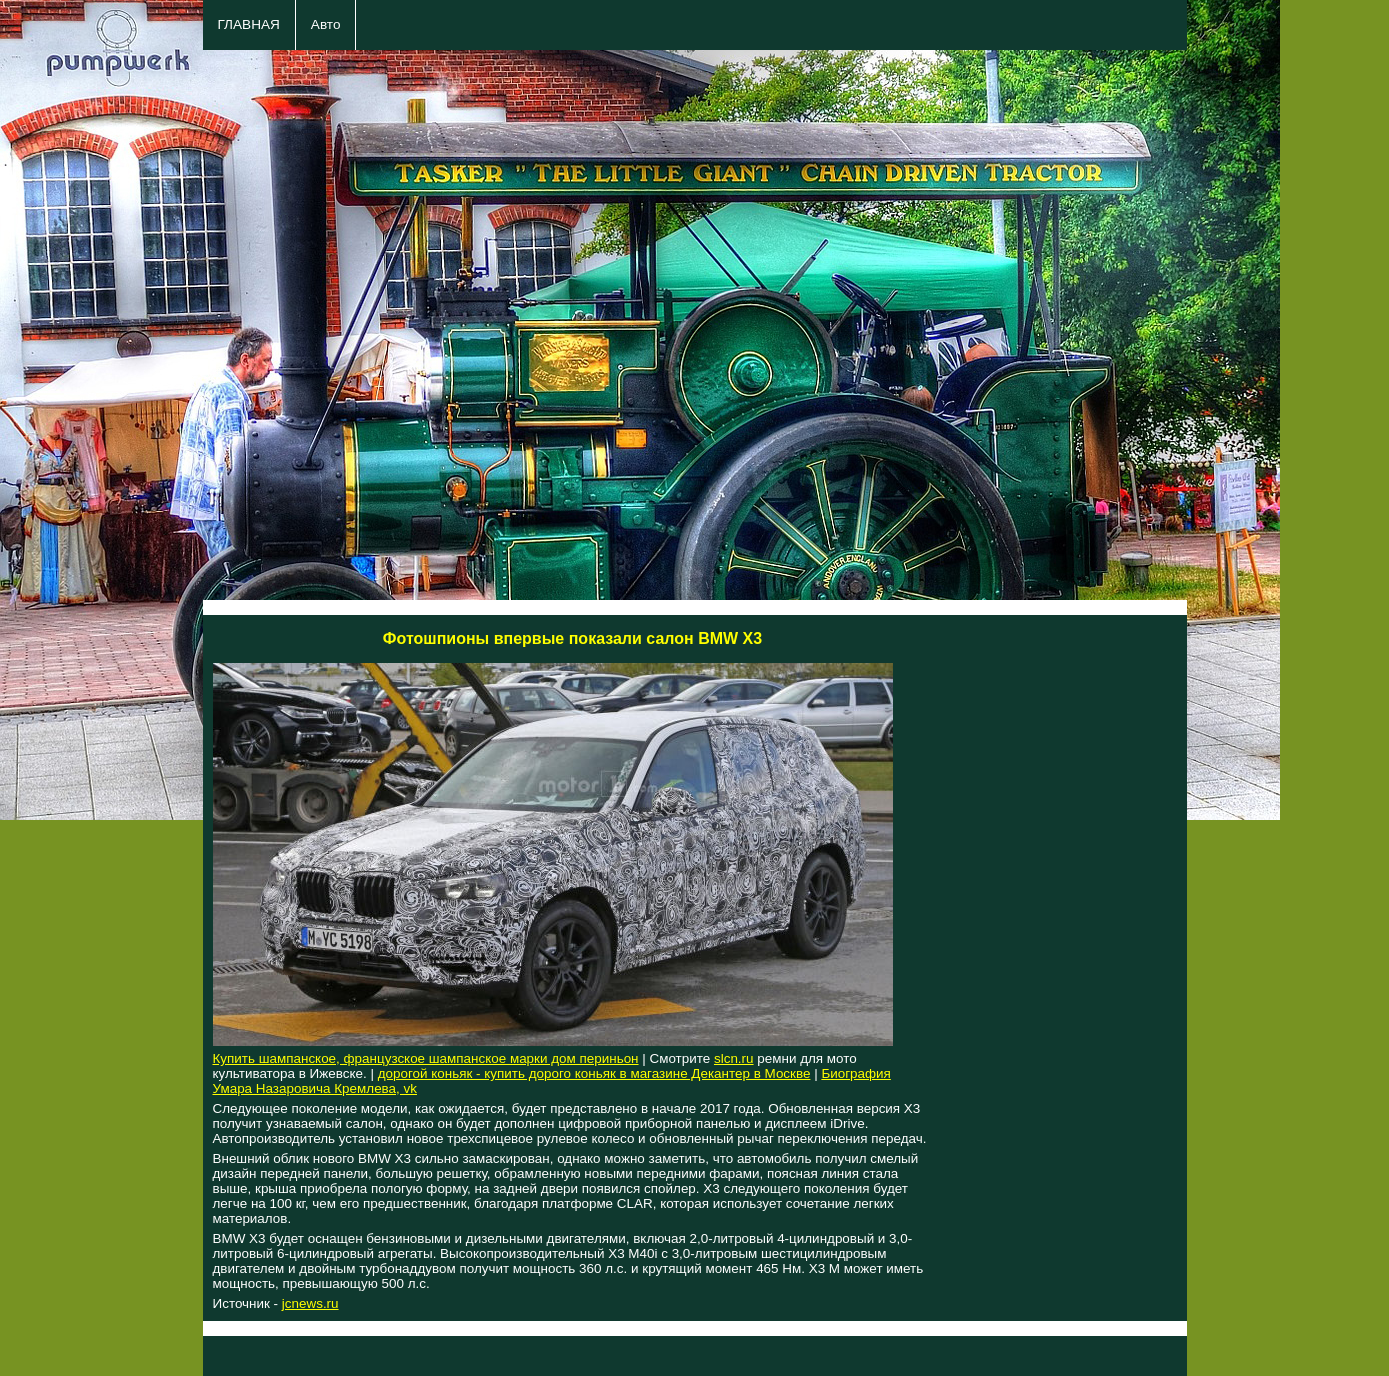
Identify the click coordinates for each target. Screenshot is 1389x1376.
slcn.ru (734, 1058)
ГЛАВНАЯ (249, 24)
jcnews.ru (310, 1303)
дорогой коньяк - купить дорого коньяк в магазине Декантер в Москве (594, 1073)
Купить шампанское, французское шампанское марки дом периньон (426, 1058)
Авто (326, 24)
